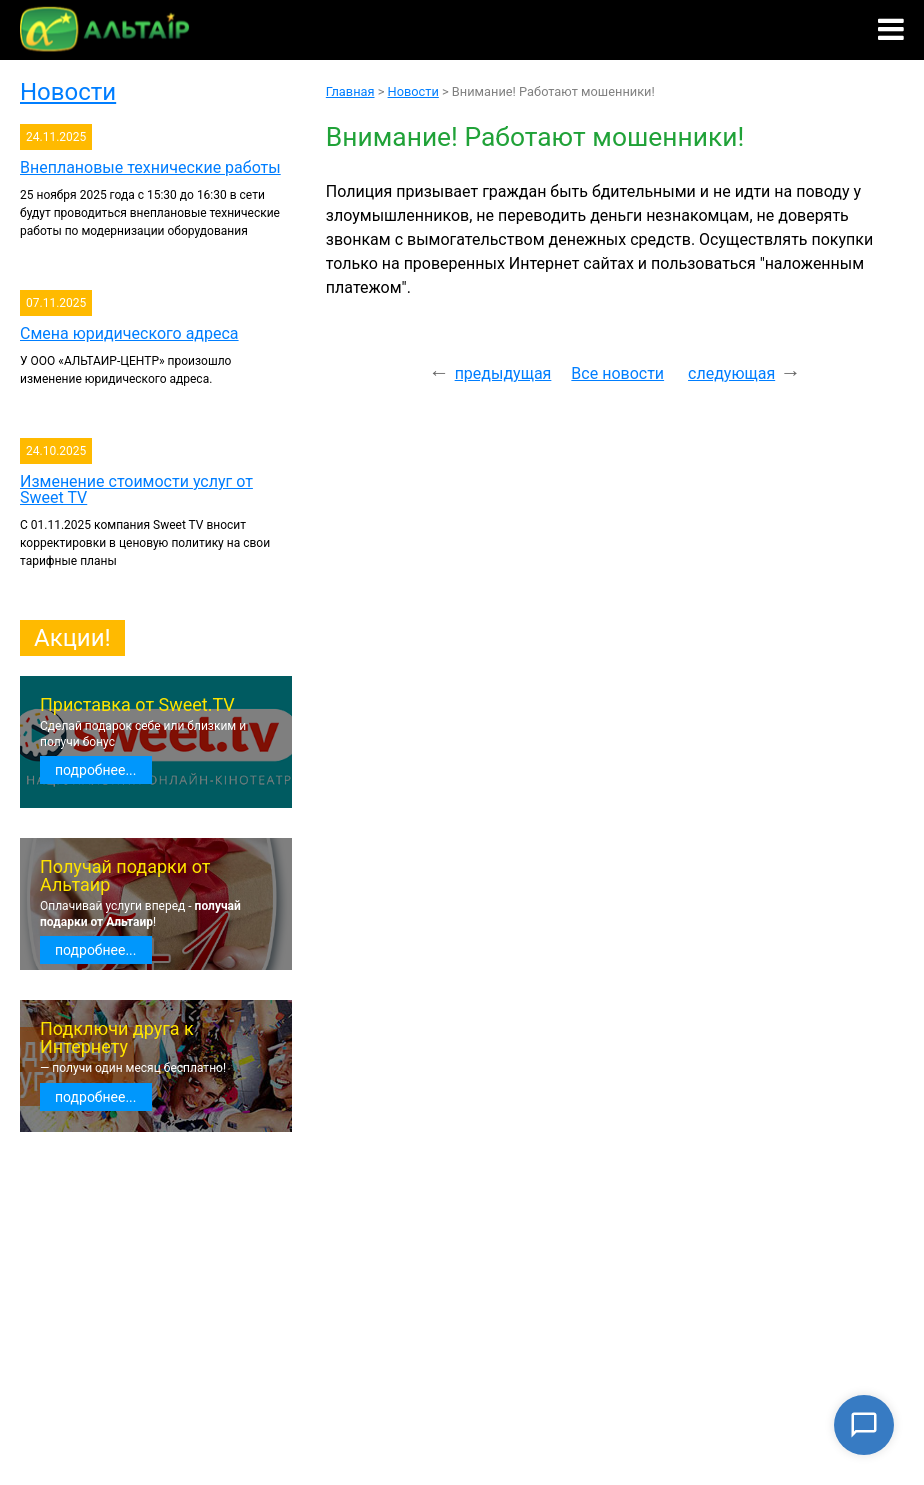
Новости (68, 92)
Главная (350, 91)
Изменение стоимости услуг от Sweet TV (136, 489)
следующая (731, 373)
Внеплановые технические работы (150, 167)
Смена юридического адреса (129, 333)
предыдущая (503, 373)
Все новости (617, 373)
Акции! (72, 638)
